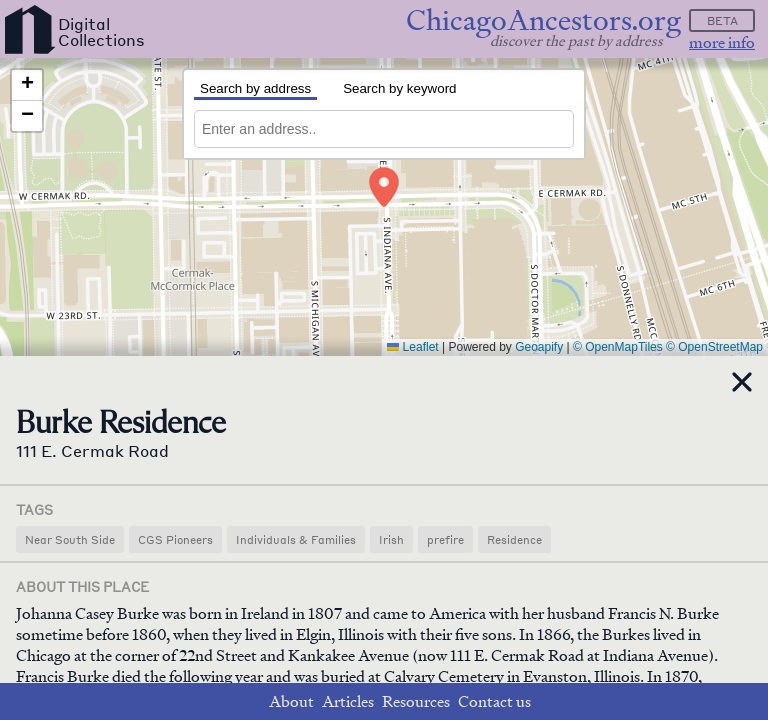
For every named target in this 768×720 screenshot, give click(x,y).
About (291, 701)
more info (722, 42)
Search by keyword (399, 88)
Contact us (494, 701)
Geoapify (539, 347)
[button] (384, 187)
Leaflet (412, 347)
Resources (416, 701)
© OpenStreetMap (714, 347)
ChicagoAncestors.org (543, 20)
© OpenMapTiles (618, 347)
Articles (348, 701)
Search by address (255, 88)
